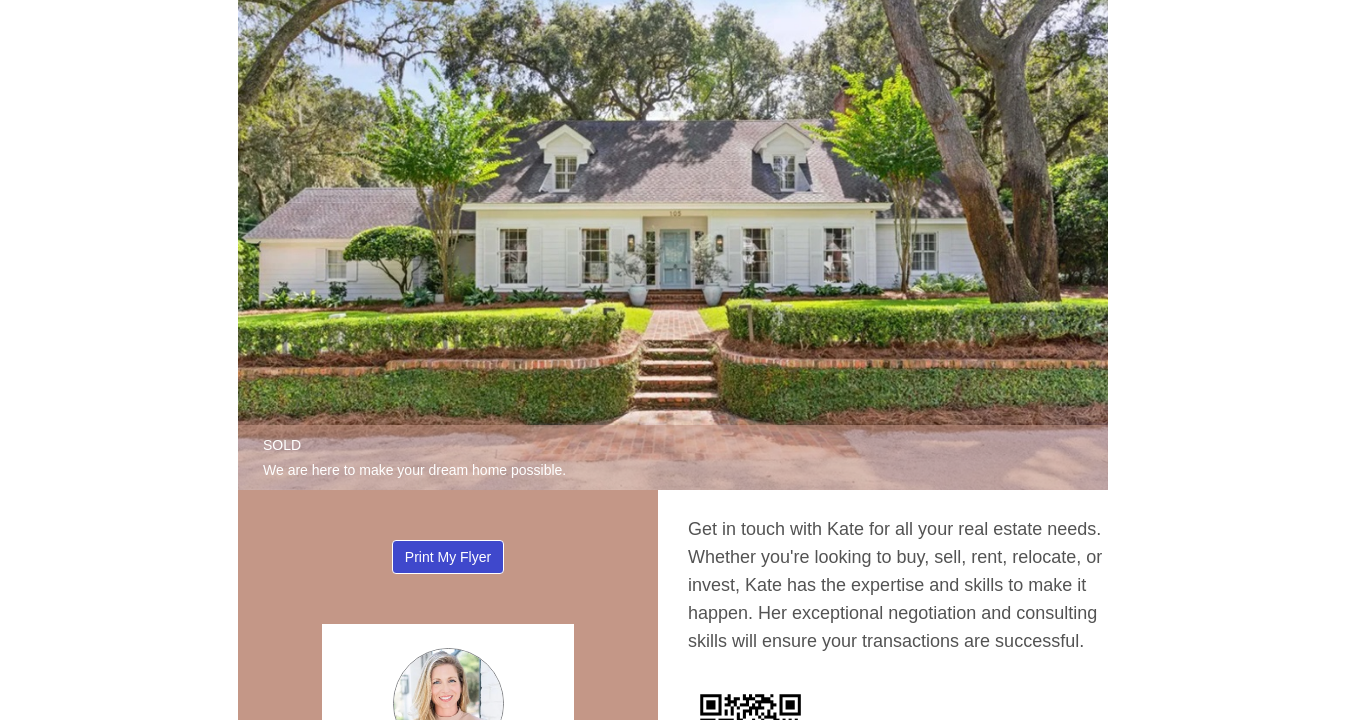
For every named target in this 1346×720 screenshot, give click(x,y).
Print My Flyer (448, 557)
